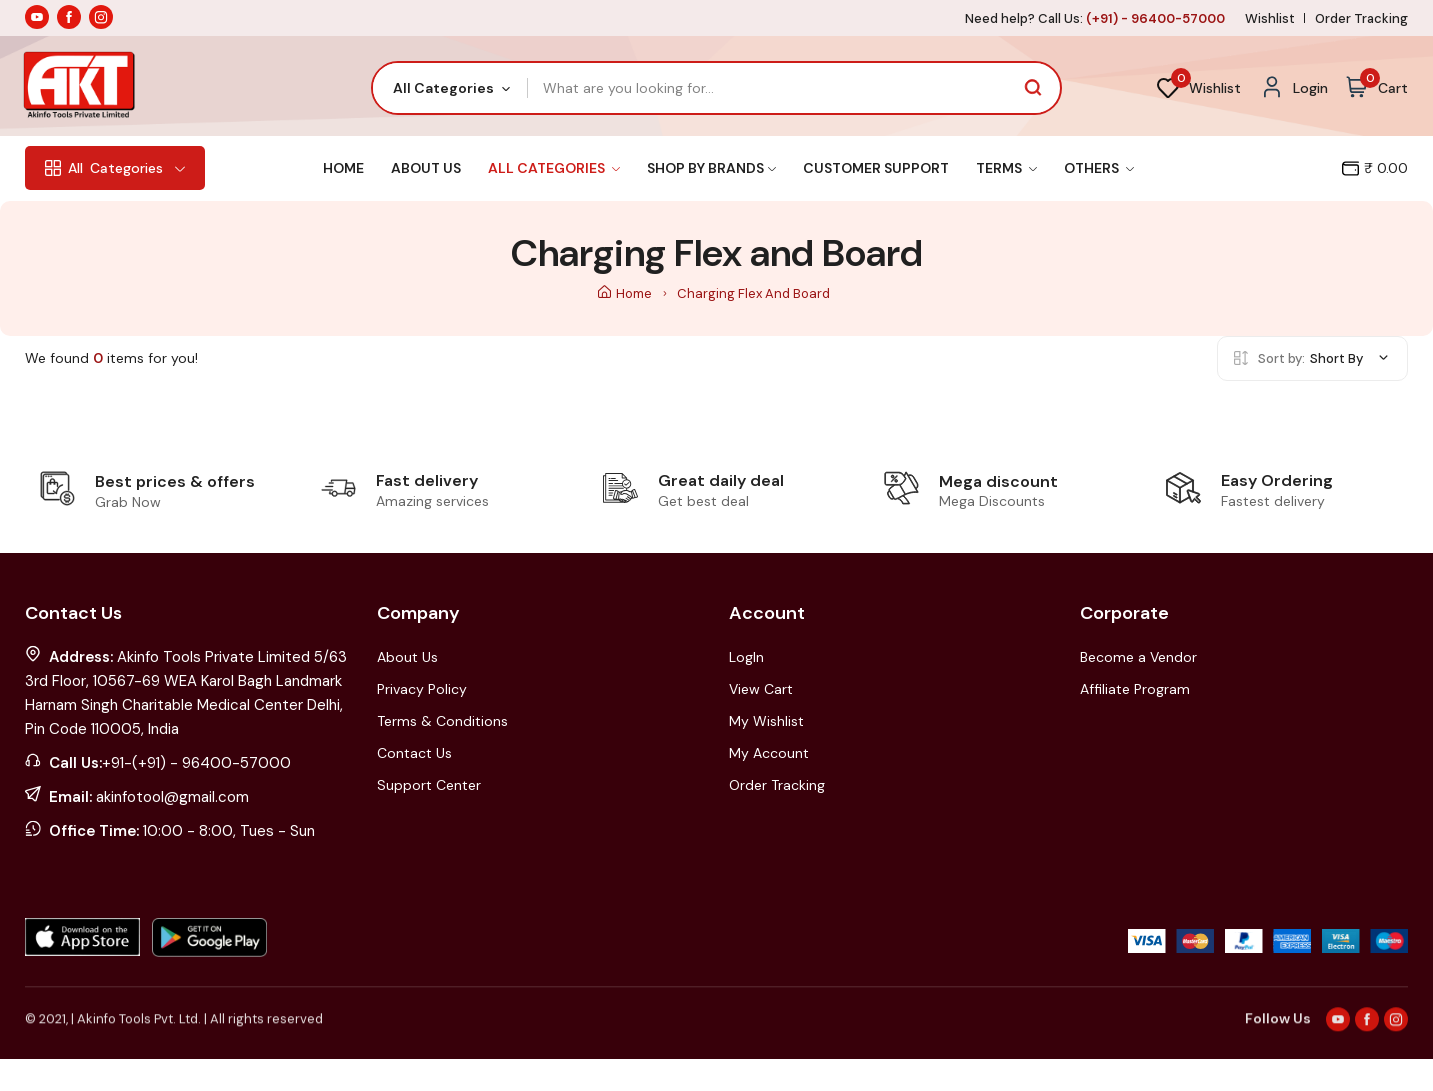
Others (1099, 168)
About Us (426, 168)
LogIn (746, 657)
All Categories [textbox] (443, 88)
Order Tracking (1361, 18)
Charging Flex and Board (753, 293)
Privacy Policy (422, 689)
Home (343, 168)
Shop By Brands (711, 168)
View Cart (761, 689)
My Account (769, 753)
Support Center (429, 785)
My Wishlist (766, 721)
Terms (1006, 168)
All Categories (554, 168)
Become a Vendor (1138, 657)
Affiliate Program (1135, 689)
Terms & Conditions (442, 721)
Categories (115, 168)
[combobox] (450, 88)
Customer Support (876, 168)
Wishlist (1270, 18)
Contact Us (414, 753)
